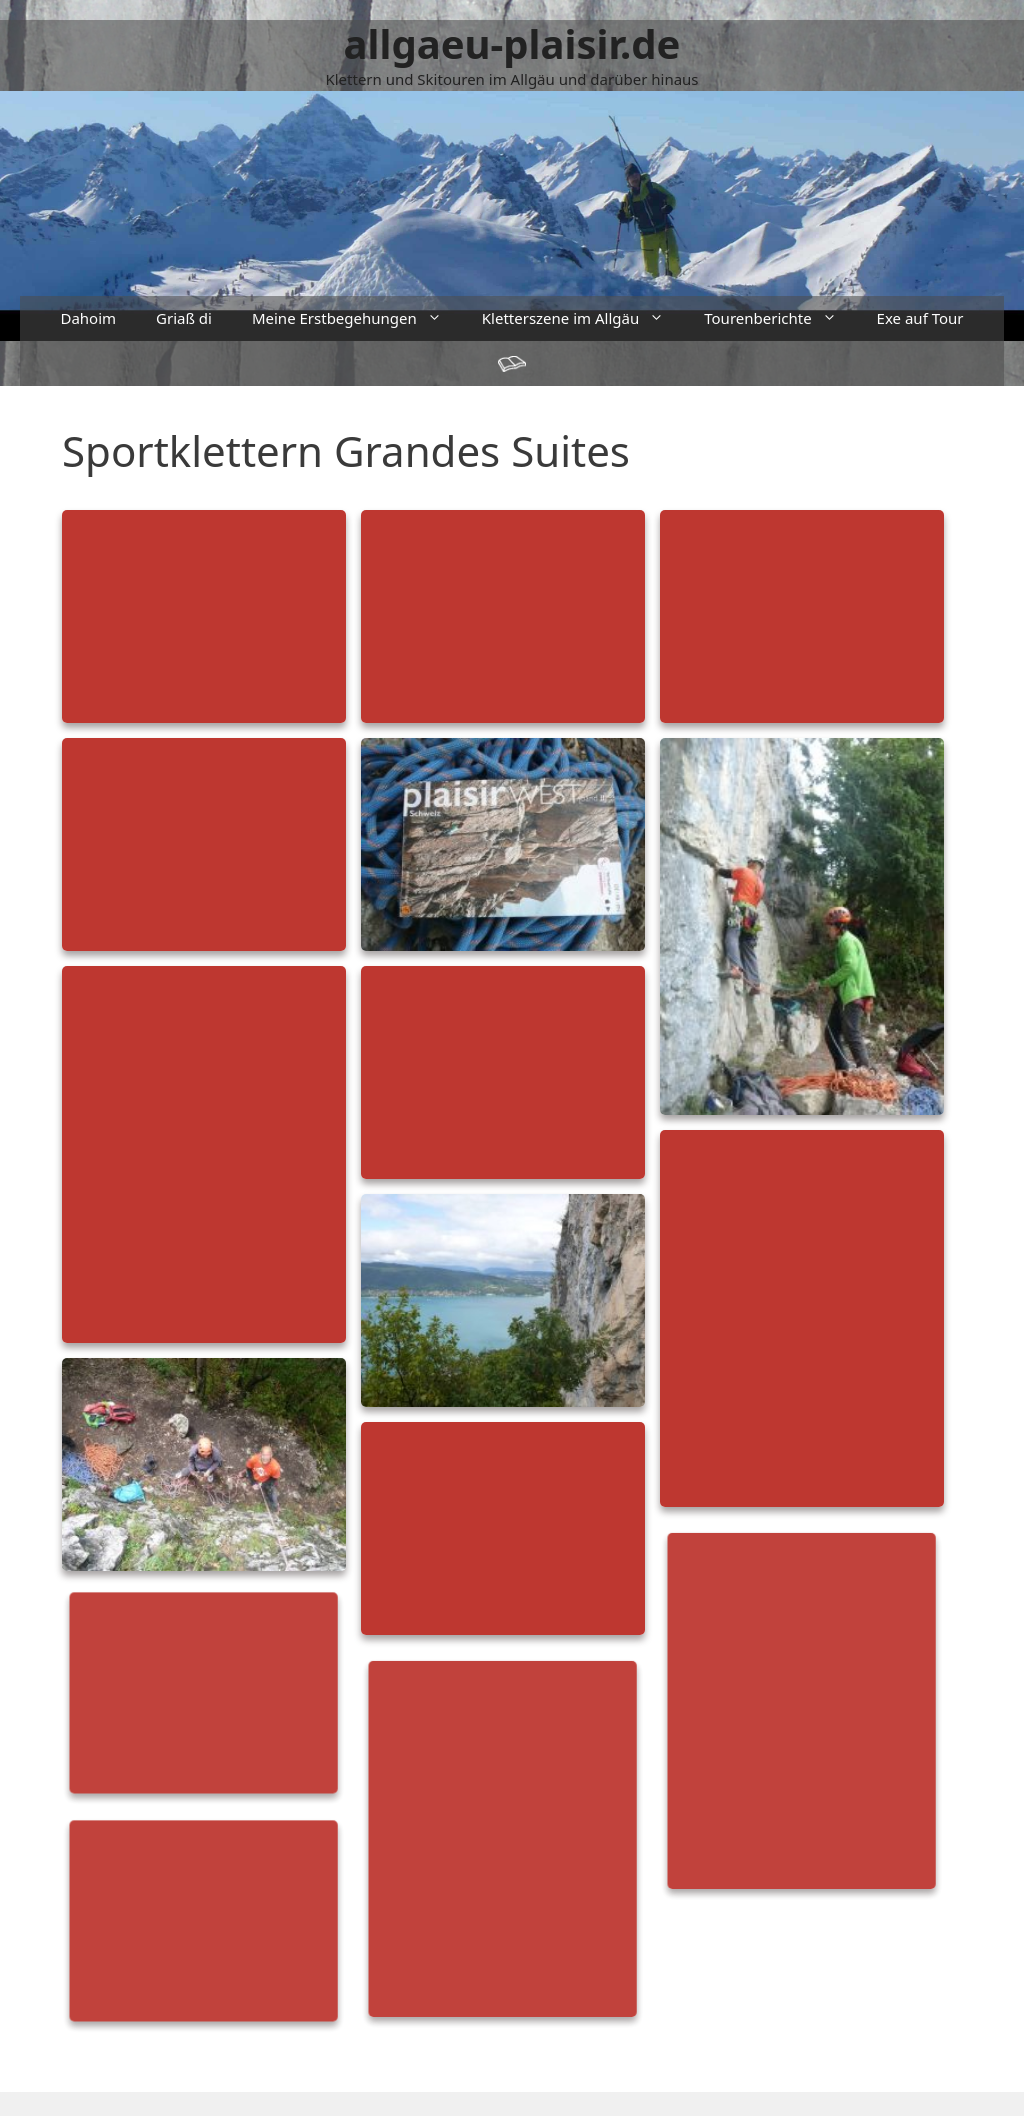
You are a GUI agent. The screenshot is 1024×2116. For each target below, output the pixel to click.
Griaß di (184, 318)
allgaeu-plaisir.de (512, 43)
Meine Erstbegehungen (357, 318)
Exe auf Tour (920, 318)
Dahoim (88, 318)
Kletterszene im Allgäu (583, 318)
